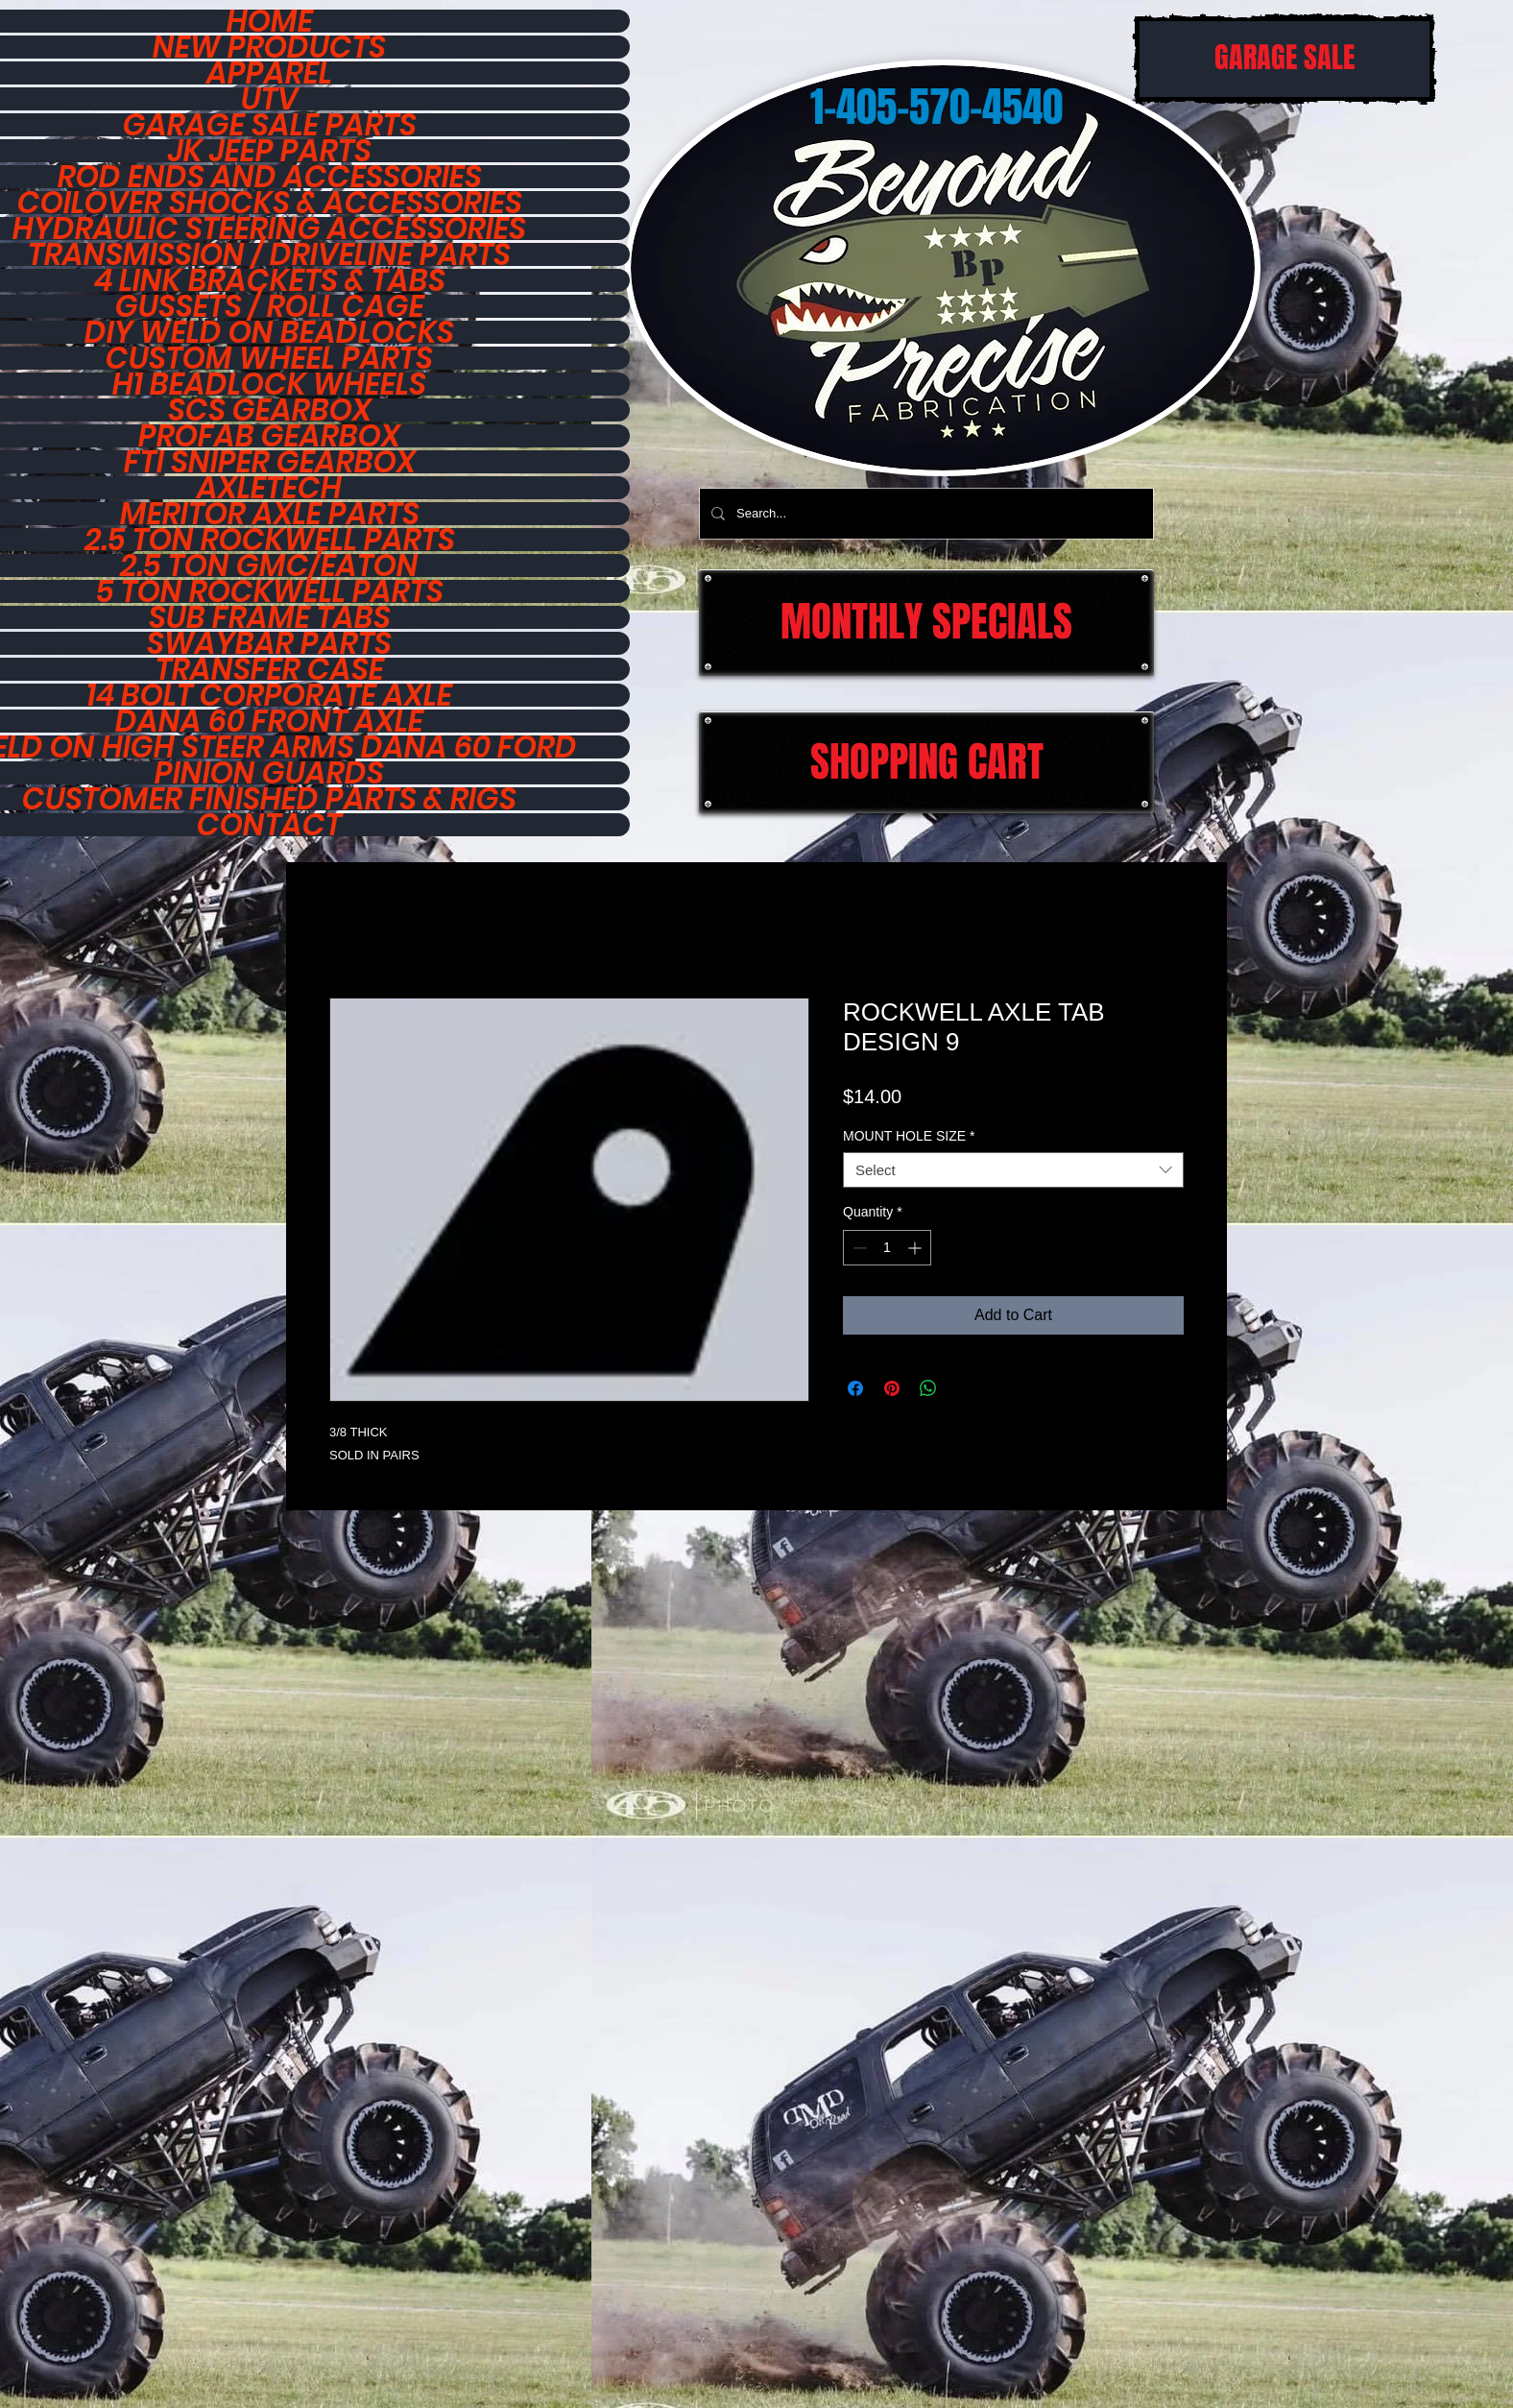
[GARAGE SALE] (1284, 59)
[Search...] (924, 514)
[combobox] (1013, 1170)
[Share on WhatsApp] (928, 1388)
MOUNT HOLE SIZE (909, 1136)
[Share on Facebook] (855, 1388)
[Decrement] (858, 1247)
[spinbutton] (887, 1247)
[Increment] (916, 1247)
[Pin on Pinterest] (891, 1388)
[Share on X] (964, 1388)
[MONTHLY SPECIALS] (926, 622)
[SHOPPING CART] (926, 762)
